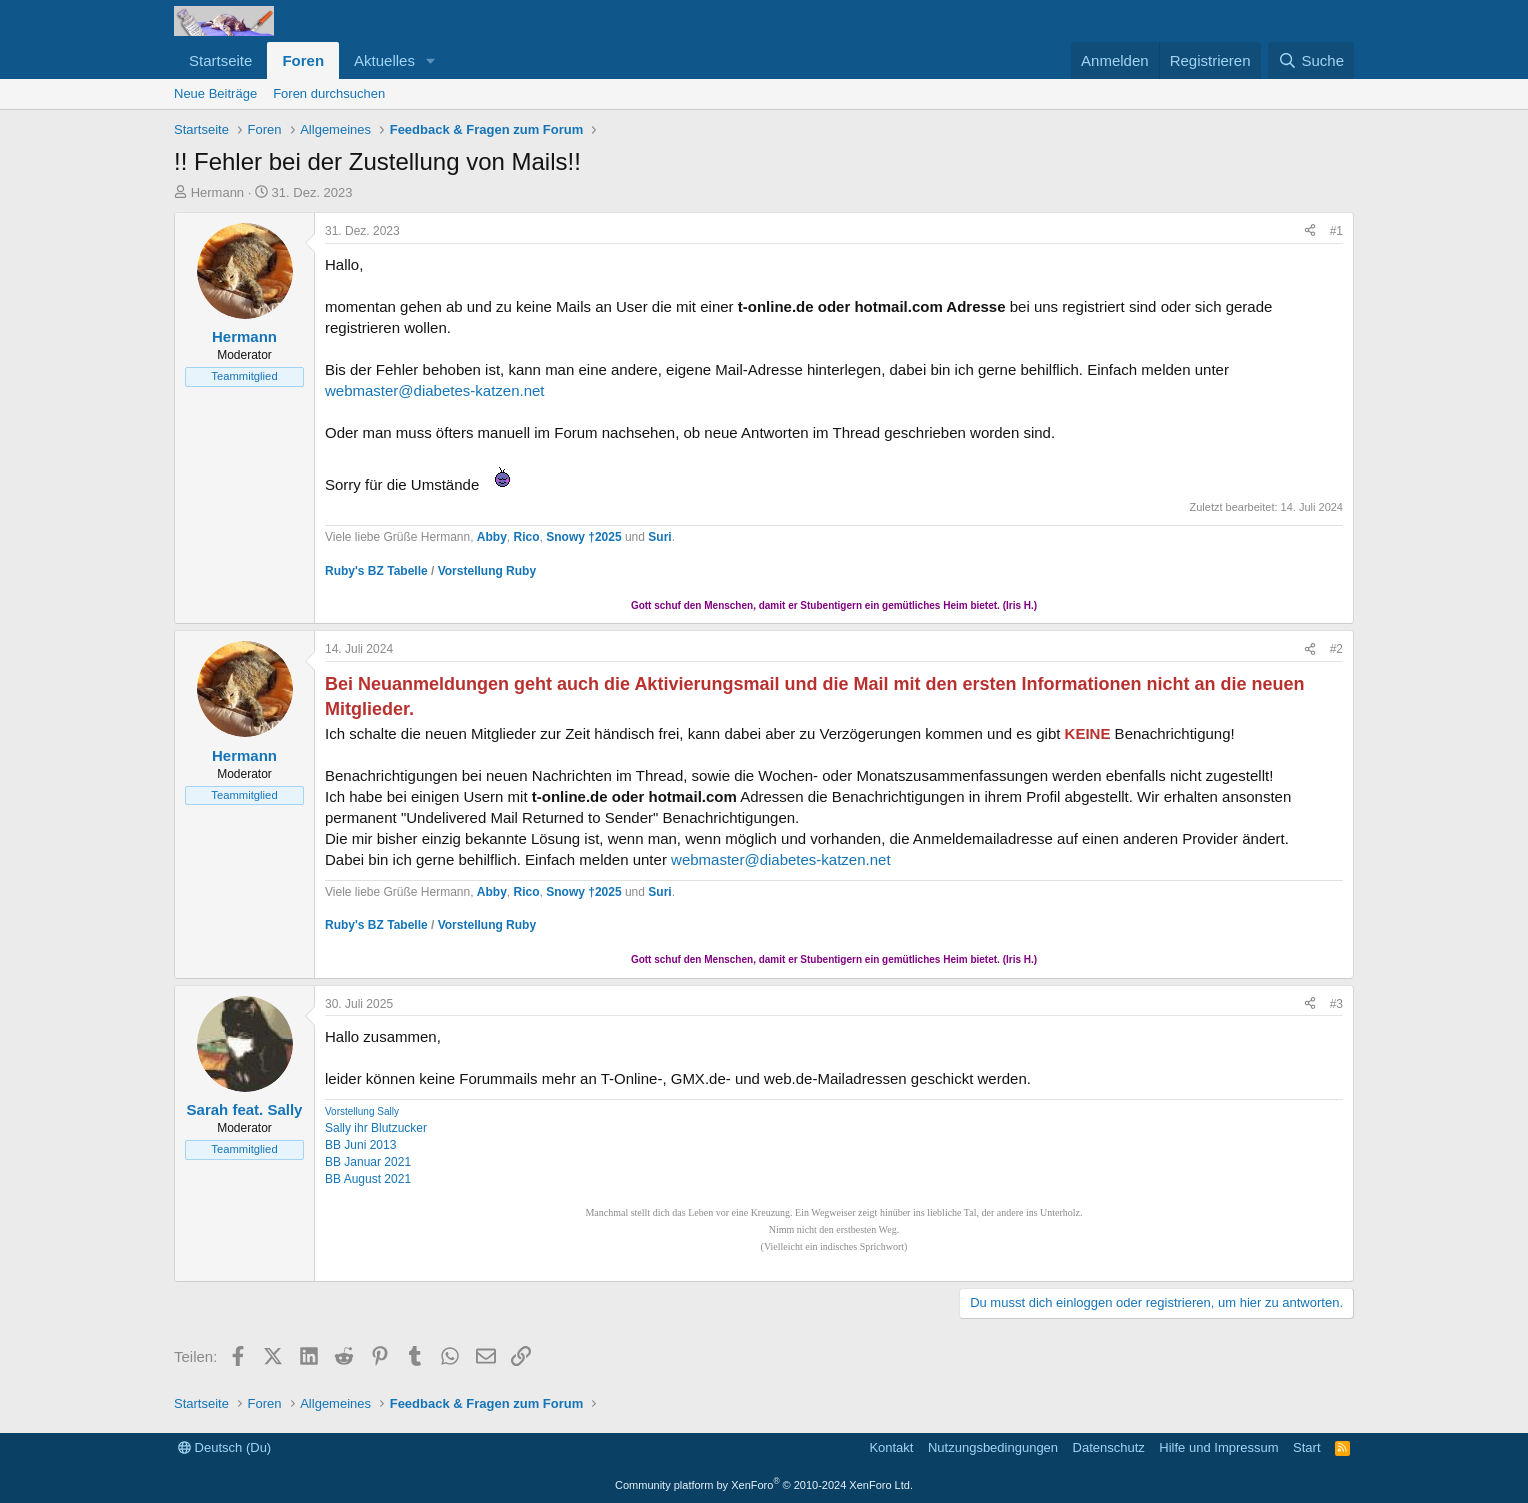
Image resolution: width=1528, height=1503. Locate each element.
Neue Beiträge (215, 93)
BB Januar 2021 (368, 1162)
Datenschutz (1109, 1447)
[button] (431, 60)
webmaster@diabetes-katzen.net (435, 390)
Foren (303, 60)
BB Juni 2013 (360, 1145)
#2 (1336, 649)
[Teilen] (1310, 231)
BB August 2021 (368, 1179)
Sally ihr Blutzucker (376, 1128)
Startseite (220, 60)
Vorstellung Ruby (487, 571)
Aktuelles (384, 60)
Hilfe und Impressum (1218, 1447)
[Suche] (1311, 60)
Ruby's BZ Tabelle (376, 571)
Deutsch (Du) (224, 1447)
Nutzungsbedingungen (993, 1447)
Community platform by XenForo (764, 1485)
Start (1306, 1447)
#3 (1336, 1004)
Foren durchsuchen (329, 93)
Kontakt (891, 1447)
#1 (1336, 231)
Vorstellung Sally (362, 1111)
